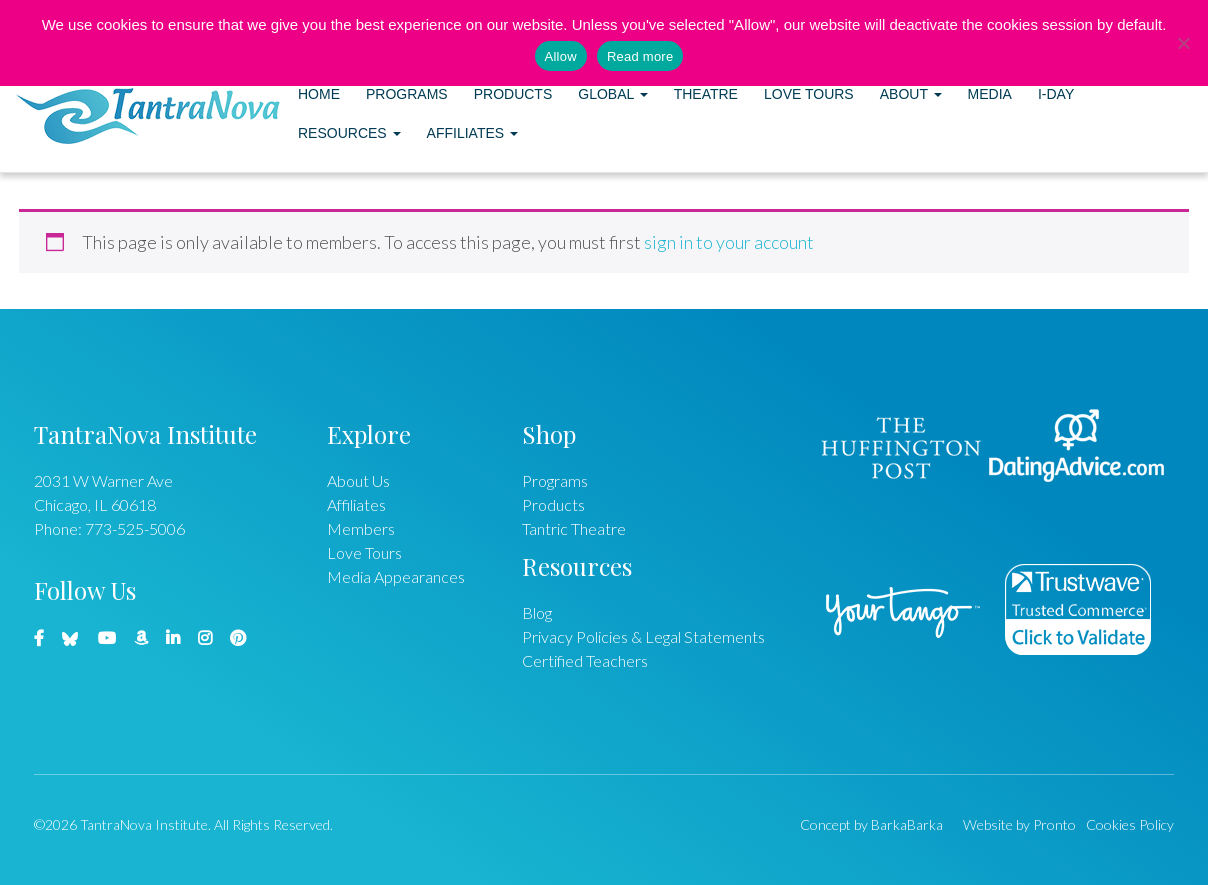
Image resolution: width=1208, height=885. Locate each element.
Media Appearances (396, 576)
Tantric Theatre (574, 528)
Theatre (706, 94)
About (911, 94)
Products (513, 94)
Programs (407, 94)
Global (612, 94)
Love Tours (809, 94)
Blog (537, 612)
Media (990, 94)
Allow (561, 56)
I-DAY (1056, 94)
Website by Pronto (1019, 824)
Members (361, 528)
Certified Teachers (585, 660)
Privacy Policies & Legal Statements (643, 636)
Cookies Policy (1130, 824)
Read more (640, 56)
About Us (358, 480)
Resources (349, 133)
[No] (1183, 43)
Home (319, 94)
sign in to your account (729, 242)
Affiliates (472, 133)
